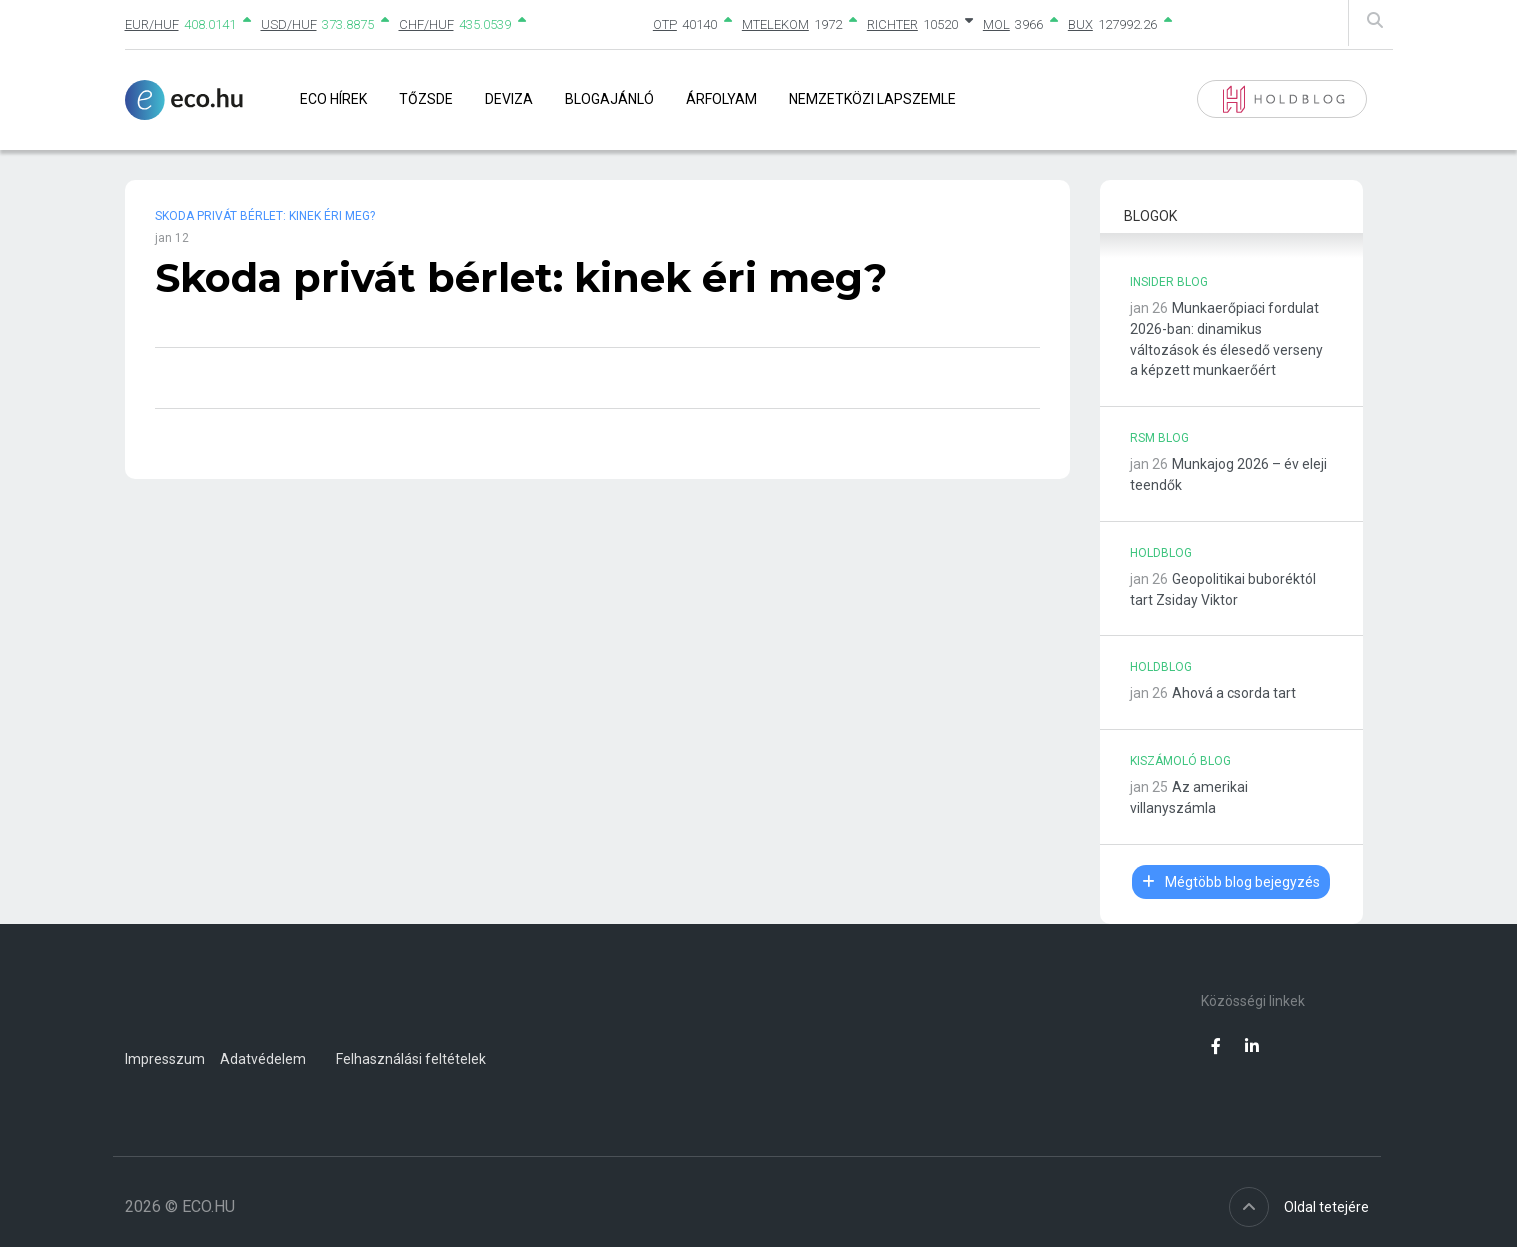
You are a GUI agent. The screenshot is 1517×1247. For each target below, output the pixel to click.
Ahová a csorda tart (1234, 693)
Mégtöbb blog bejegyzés (1231, 882)
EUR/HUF (152, 24)
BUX (1080, 24)
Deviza (509, 99)
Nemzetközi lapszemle (872, 99)
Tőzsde (426, 99)
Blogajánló (609, 99)
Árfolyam (721, 99)
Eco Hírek (333, 99)
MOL (996, 24)
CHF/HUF (426, 24)
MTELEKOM (775, 24)
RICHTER (892, 24)
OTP (665, 24)
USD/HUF (289, 24)
